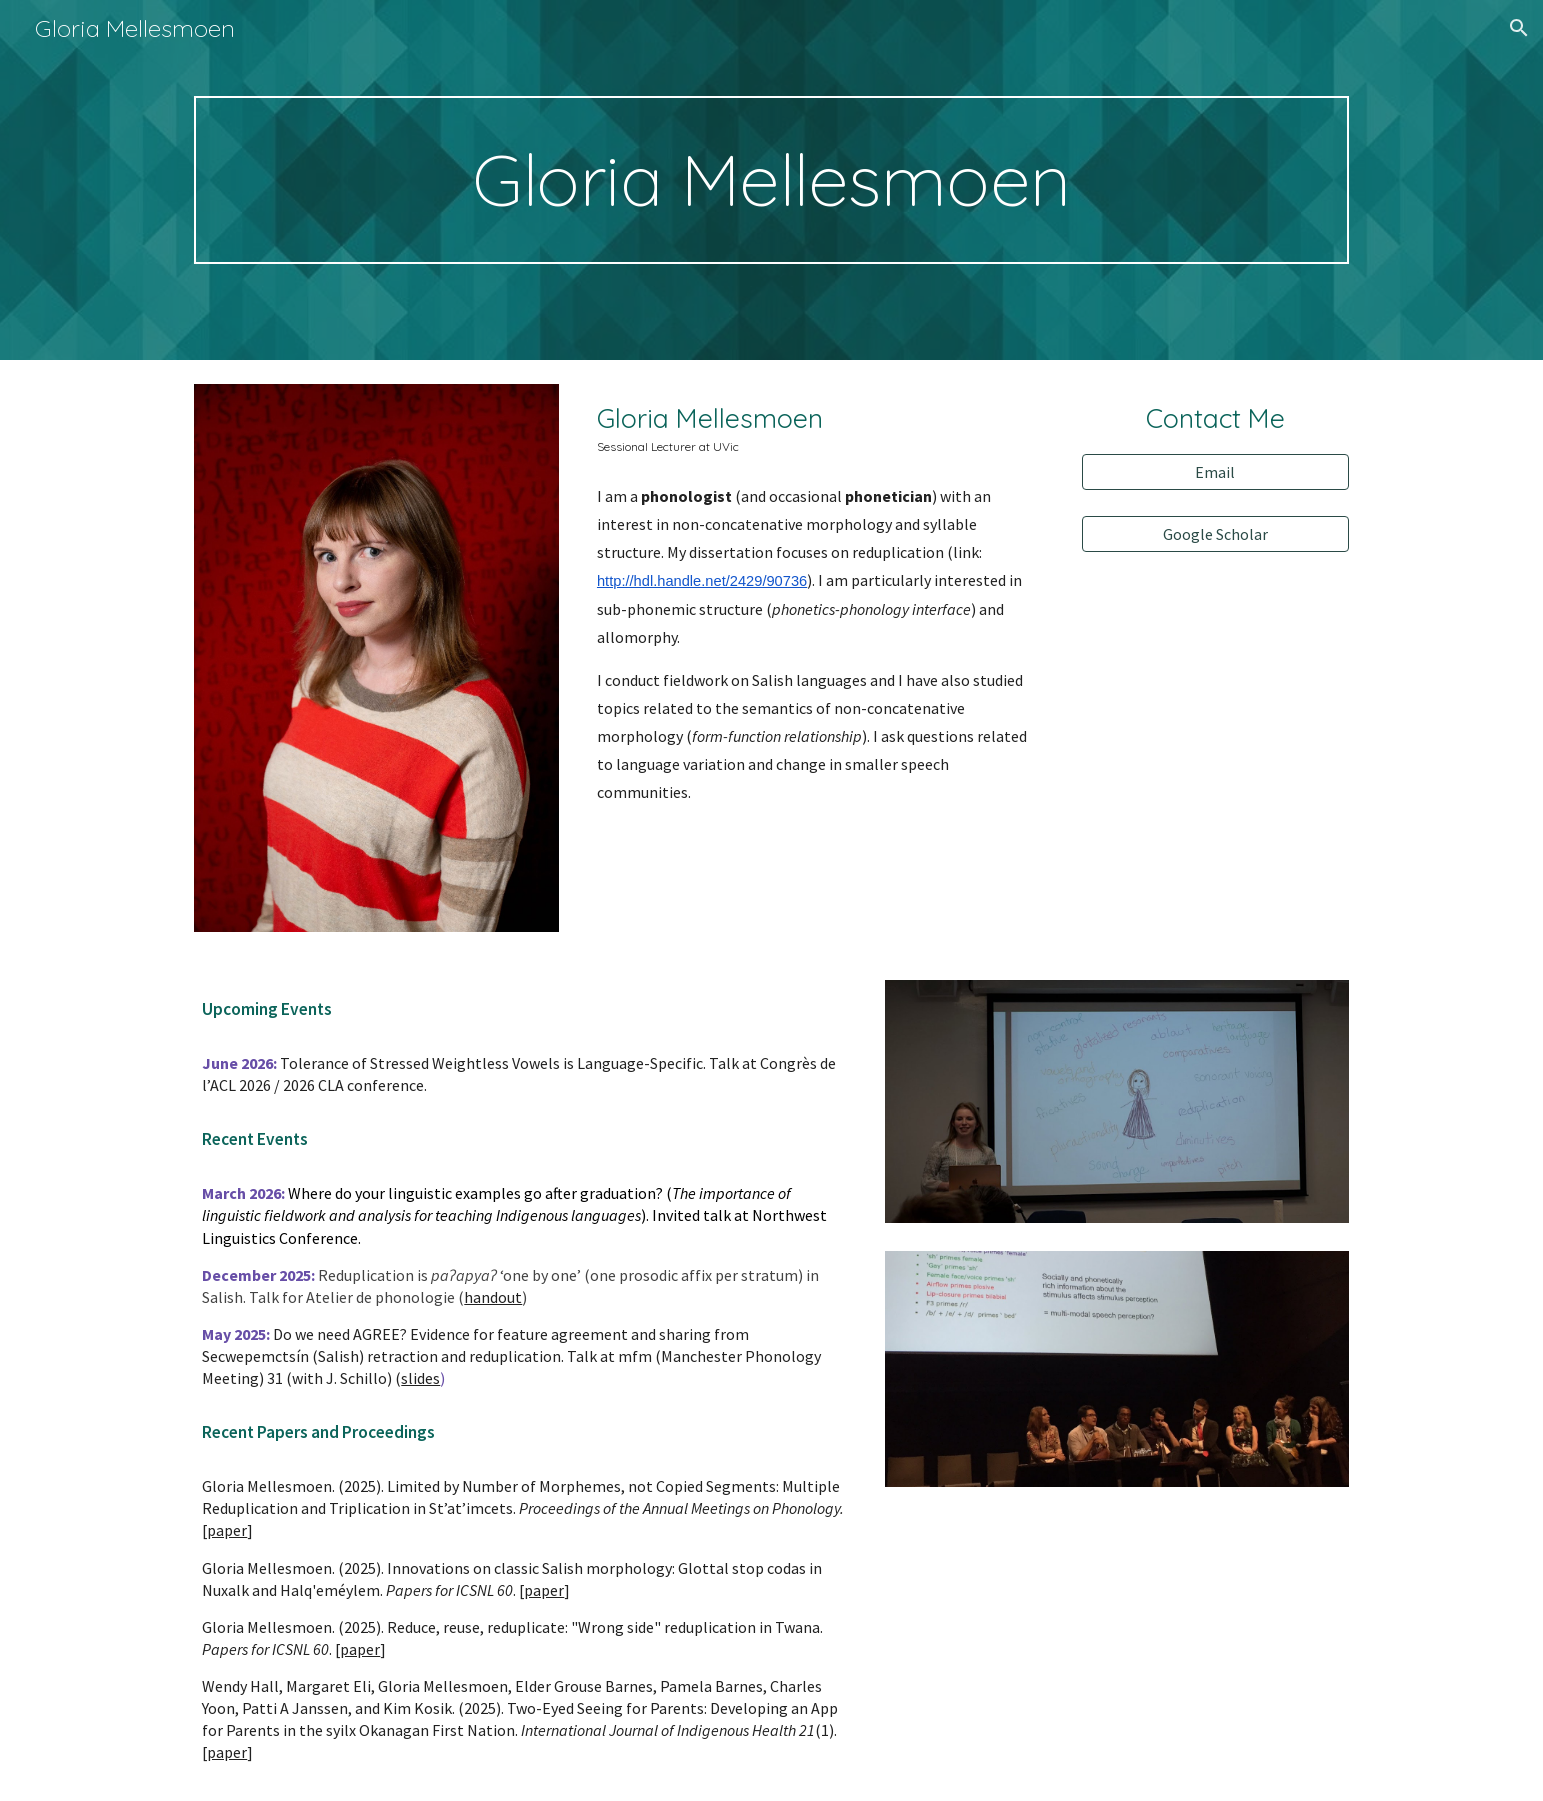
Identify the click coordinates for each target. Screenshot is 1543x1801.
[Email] (1215, 472)
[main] (771, 180)
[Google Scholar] (1215, 534)
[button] (1519, 28)
